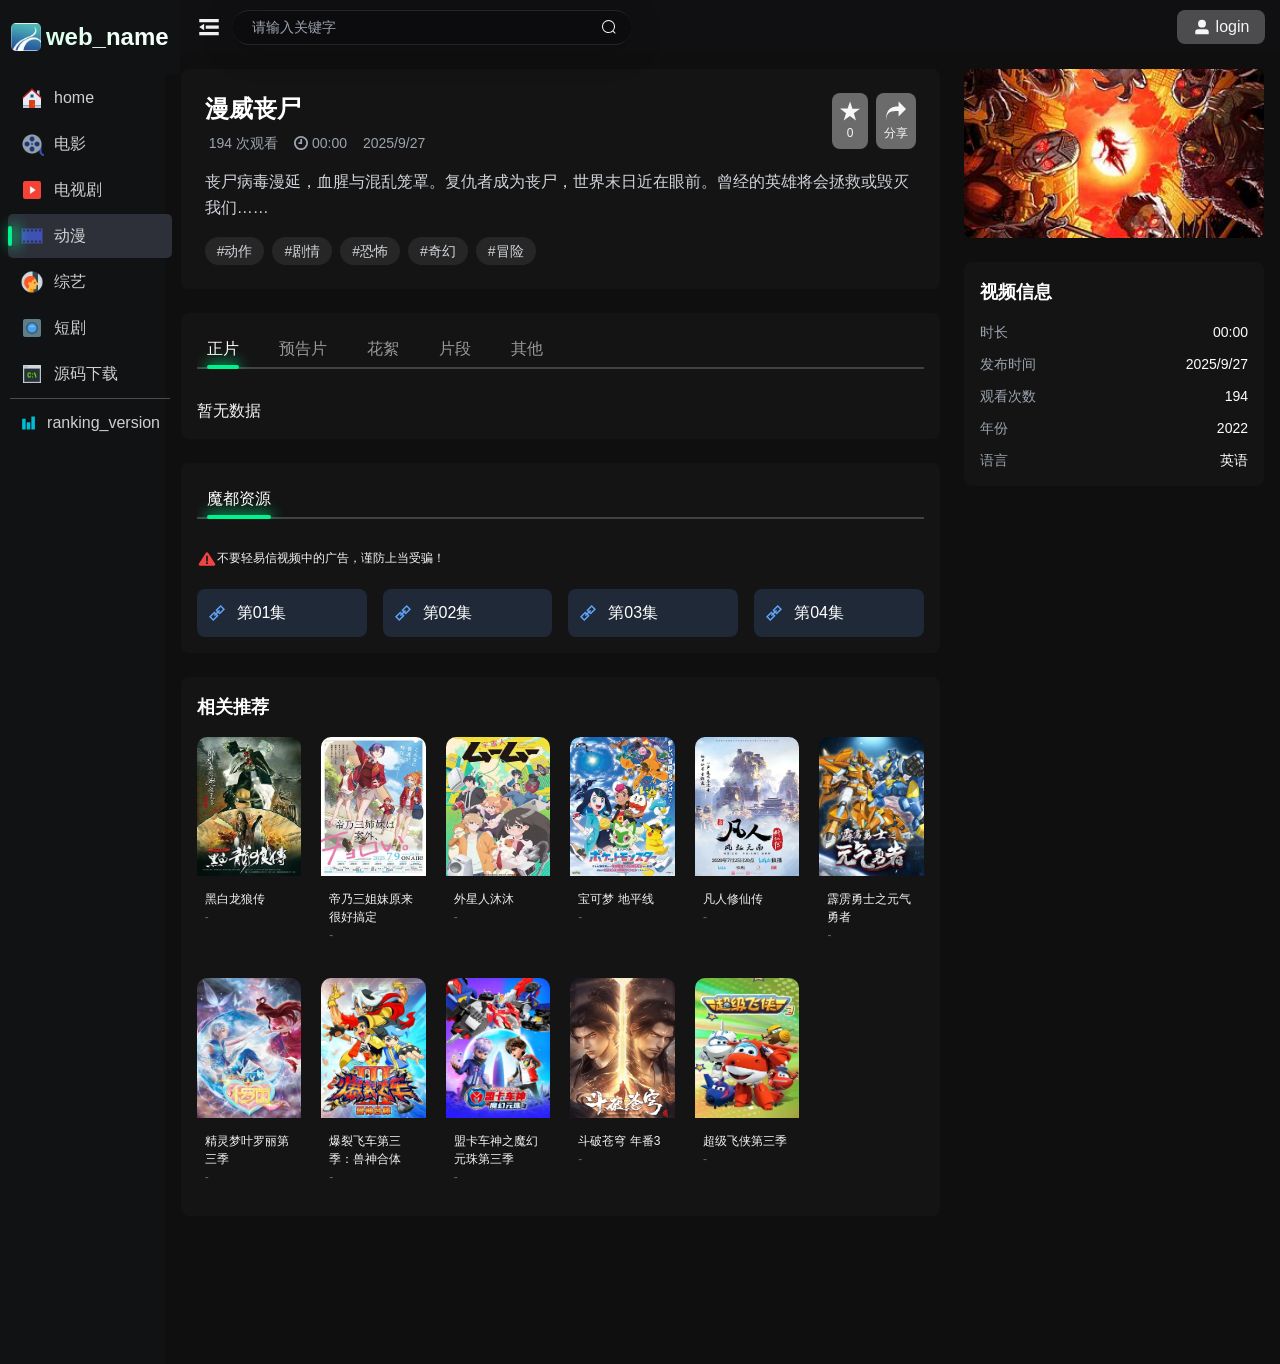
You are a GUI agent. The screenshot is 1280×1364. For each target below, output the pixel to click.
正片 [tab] (238, 348)
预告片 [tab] (318, 348)
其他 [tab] (542, 348)
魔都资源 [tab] (254, 498)
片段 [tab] (470, 348)
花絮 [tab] (398, 348)
